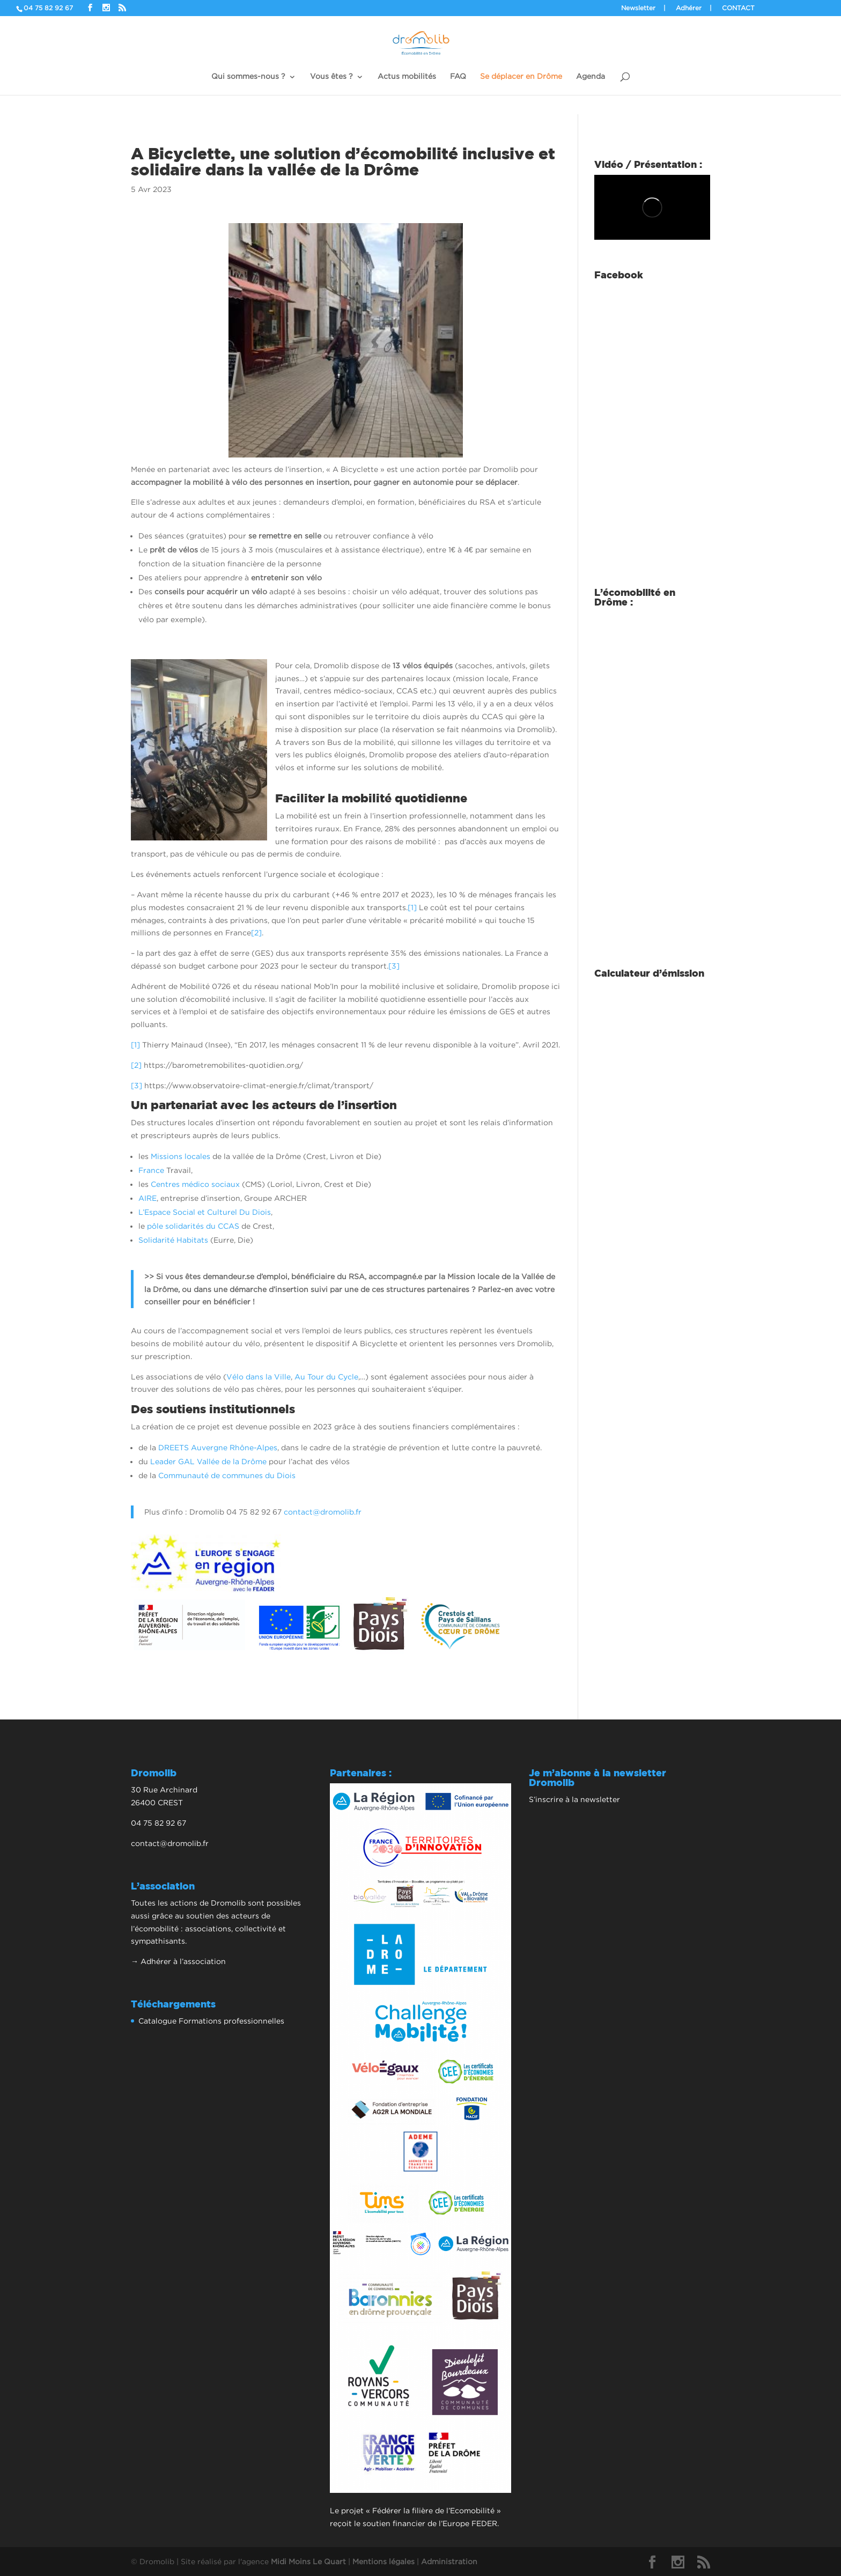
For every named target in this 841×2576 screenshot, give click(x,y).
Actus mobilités (407, 76)
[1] (412, 907)
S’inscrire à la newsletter (574, 1799)
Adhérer (689, 8)
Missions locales (180, 1156)
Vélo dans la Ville (258, 1376)
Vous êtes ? (331, 76)
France (151, 1170)
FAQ (458, 76)
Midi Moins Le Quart (308, 2561)
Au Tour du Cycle (326, 1376)
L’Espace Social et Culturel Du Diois (204, 1212)
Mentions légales (383, 2561)
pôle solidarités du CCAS (193, 1226)
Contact (738, 8)
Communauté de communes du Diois (227, 1475)
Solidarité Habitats (173, 1240)
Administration (449, 2561)
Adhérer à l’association (183, 1961)
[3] (394, 966)
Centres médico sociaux (195, 1184)
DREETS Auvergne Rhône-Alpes (217, 1447)
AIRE (147, 1198)
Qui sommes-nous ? (248, 76)
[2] (256, 932)
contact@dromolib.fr (323, 1512)
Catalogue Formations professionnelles (211, 2021)
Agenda (590, 76)
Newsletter (638, 8)
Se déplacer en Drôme (521, 76)
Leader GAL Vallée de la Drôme (208, 1461)
